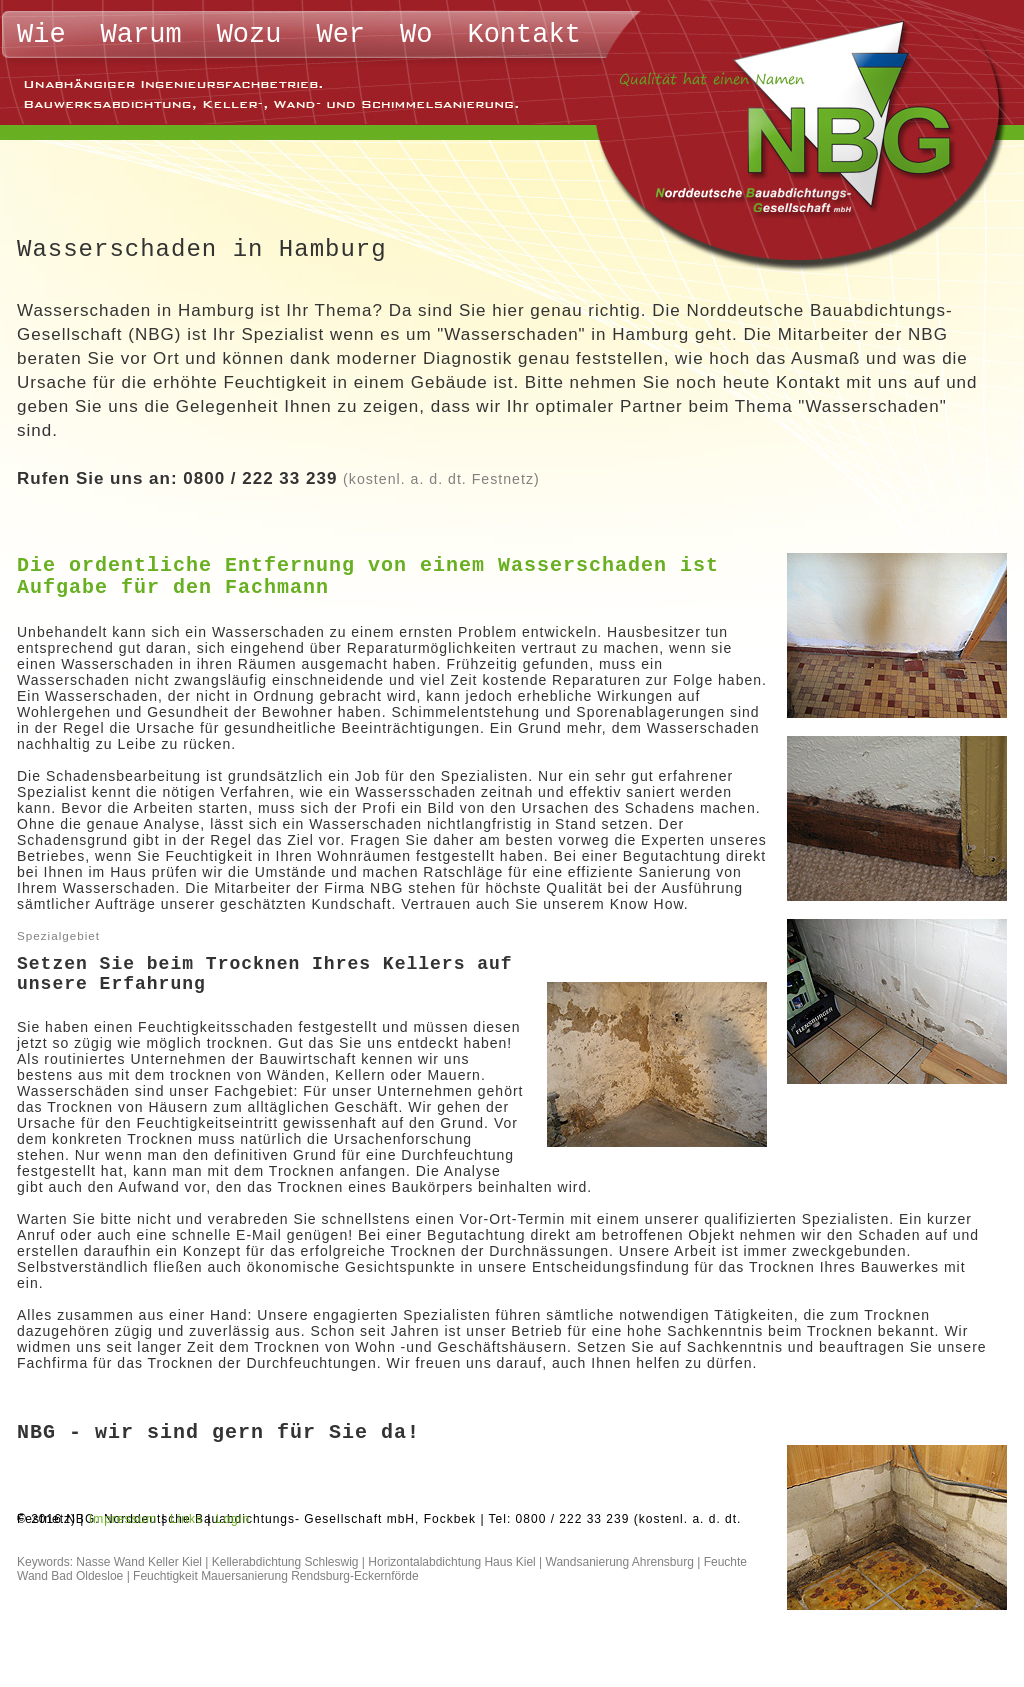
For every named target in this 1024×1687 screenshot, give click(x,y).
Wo (416, 35)
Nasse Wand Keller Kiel (139, 1562)
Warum (141, 35)
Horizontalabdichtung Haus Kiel (451, 1562)
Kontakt (523, 35)
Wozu (249, 35)
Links (186, 1519)
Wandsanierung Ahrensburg (620, 1562)
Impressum (123, 1519)
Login (233, 1519)
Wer (340, 35)
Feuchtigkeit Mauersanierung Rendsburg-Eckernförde (276, 1576)
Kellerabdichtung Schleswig (285, 1562)
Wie (41, 35)
